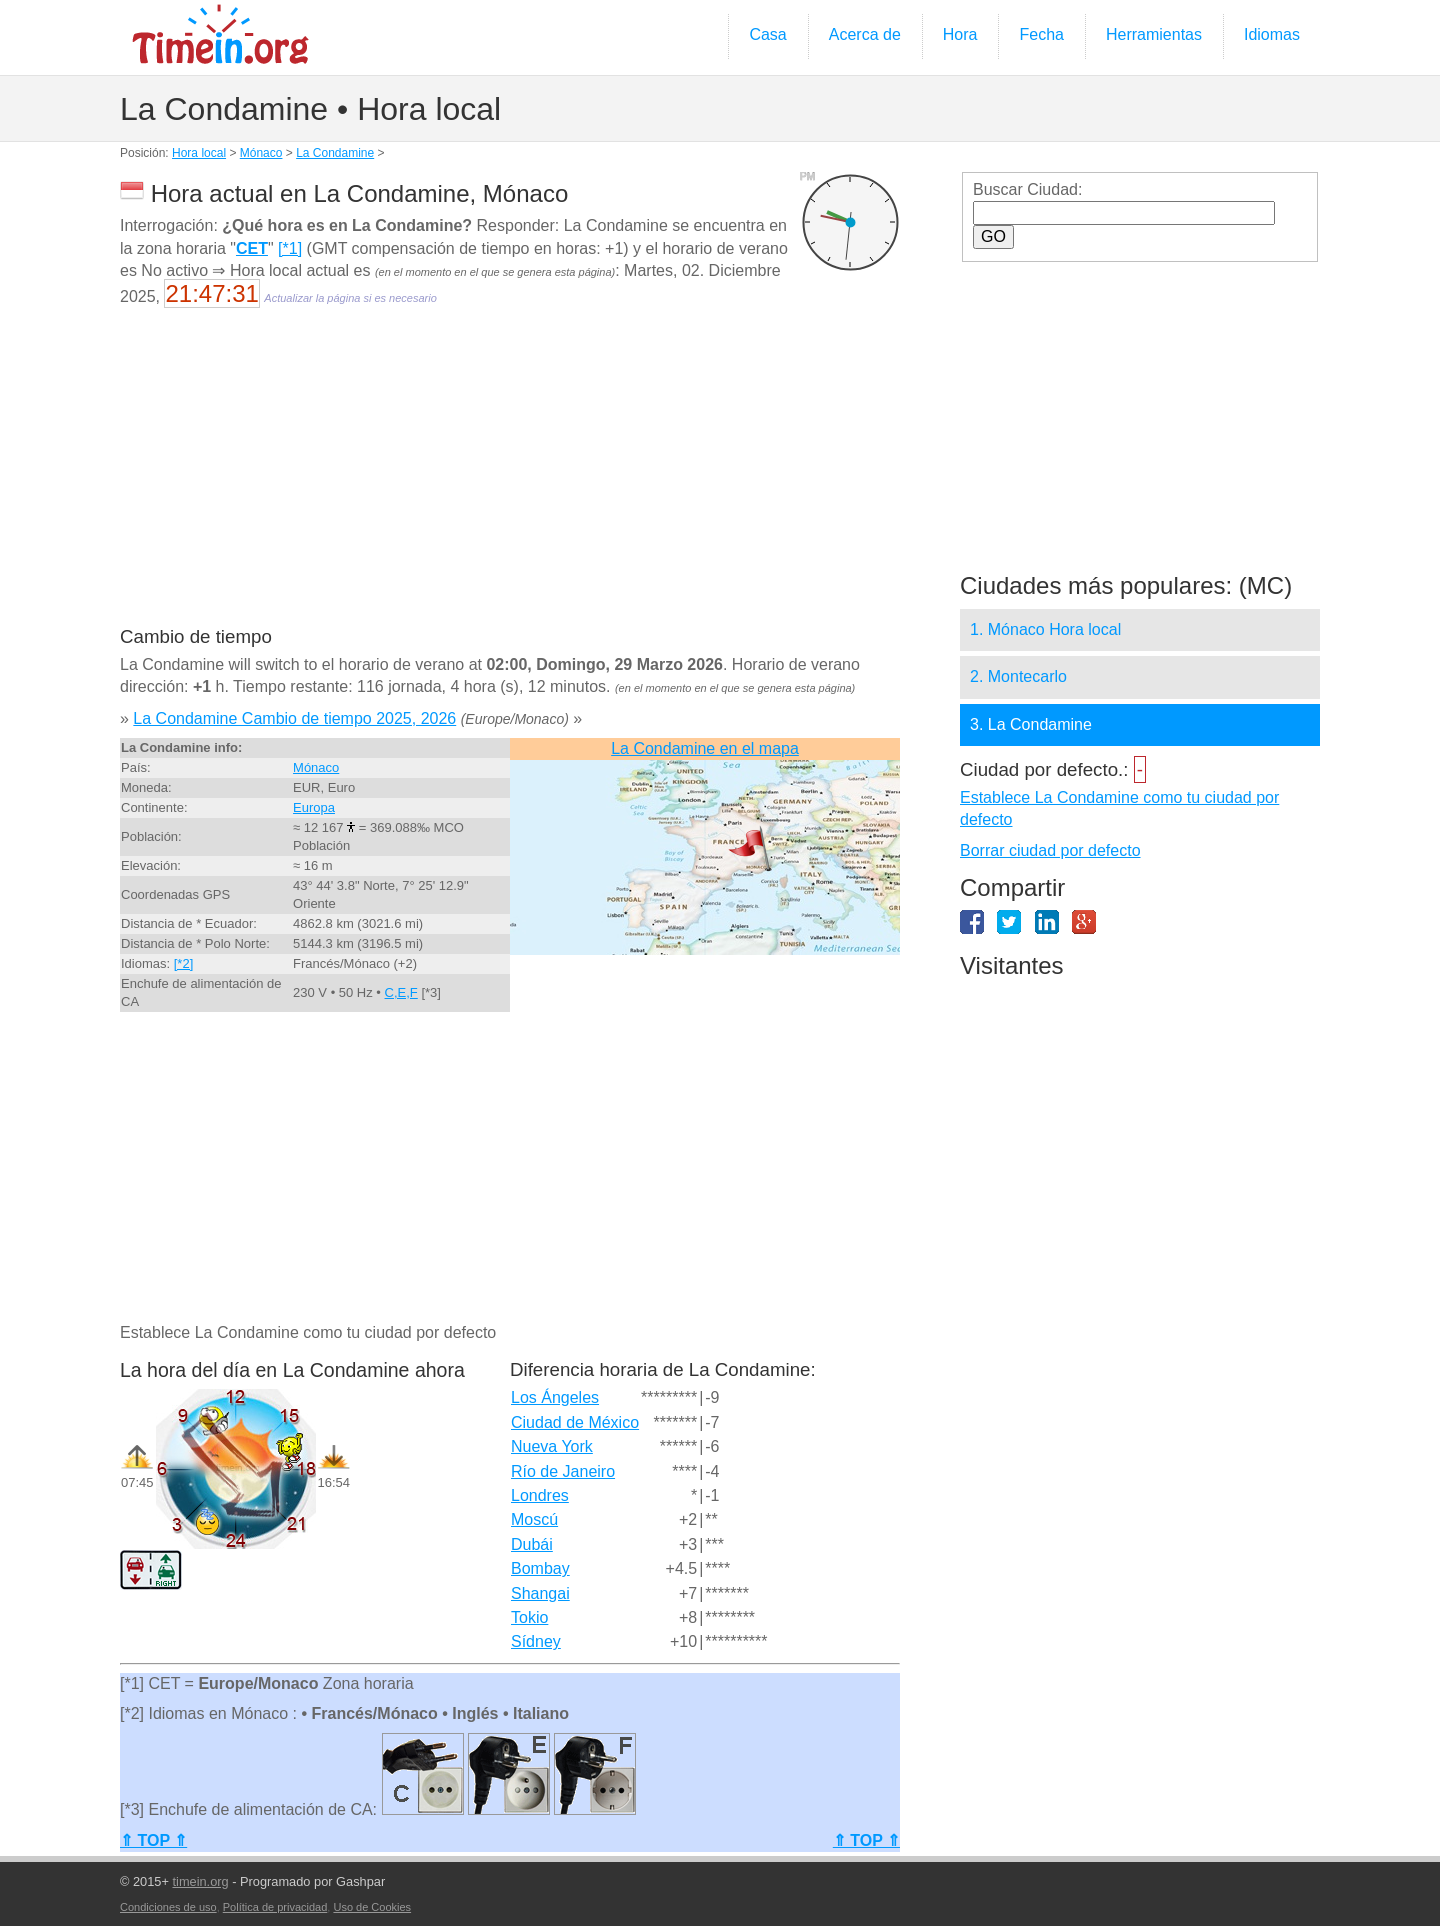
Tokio (529, 1617)
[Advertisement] (510, 480)
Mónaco (261, 153)
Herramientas (1154, 34)
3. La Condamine (1031, 724)
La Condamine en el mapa (705, 748)
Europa (314, 807)
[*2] (184, 963)
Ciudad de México (575, 1422)
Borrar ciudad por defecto (1050, 850)
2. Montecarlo (1018, 676)
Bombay (540, 1568)
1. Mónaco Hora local (1045, 629)
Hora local (199, 153)
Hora (960, 34)
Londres (540, 1495)
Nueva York (552, 1446)
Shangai (540, 1593)
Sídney (536, 1641)
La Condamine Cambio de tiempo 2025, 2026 (294, 718)
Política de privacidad (275, 1907)
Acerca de (865, 34)
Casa (767, 34)
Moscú (534, 1519)
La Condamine (335, 153)
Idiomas (1272, 34)
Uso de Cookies (372, 1907)
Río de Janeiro (563, 1471)
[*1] (290, 248)
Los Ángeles (555, 1397)
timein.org (200, 1881)
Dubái (532, 1544)
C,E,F (401, 992)
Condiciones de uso (168, 1907)
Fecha (1041, 34)
